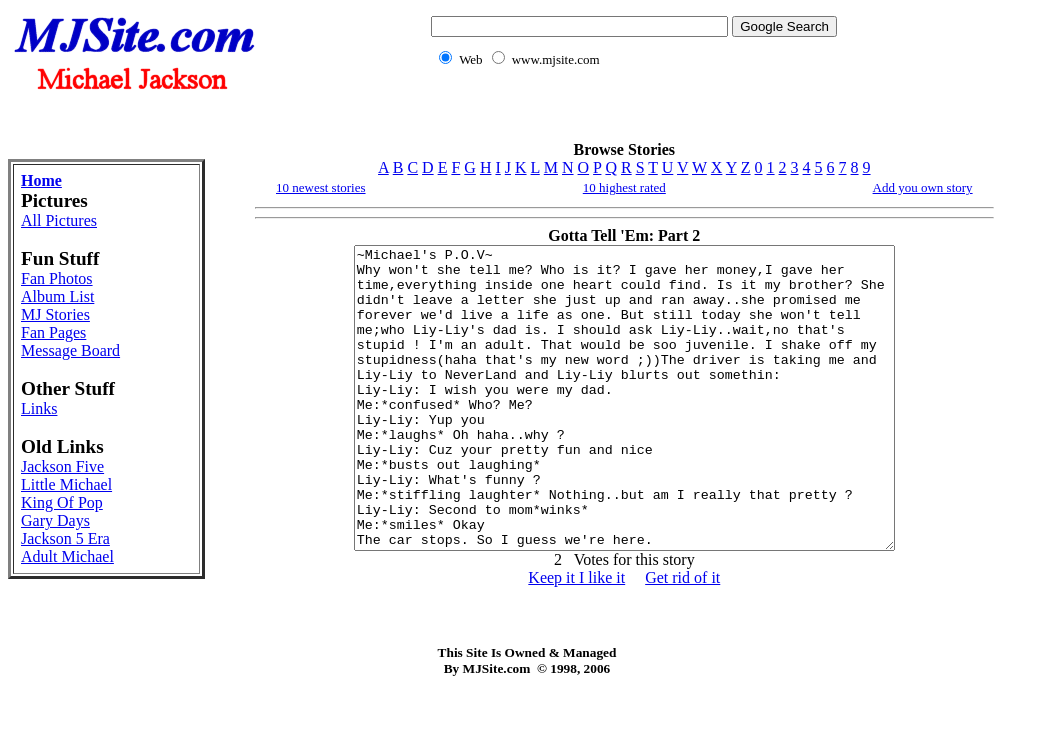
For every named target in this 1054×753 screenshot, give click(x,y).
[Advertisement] (630, 115)
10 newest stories (321, 187)
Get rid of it (682, 637)
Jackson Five (62, 466)
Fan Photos (57, 278)
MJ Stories (55, 314)
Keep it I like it (576, 637)
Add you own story (923, 187)
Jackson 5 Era (65, 538)
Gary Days (55, 520)
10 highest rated (624, 187)
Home (41, 180)
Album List (57, 296)
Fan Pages (53, 332)
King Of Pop (62, 502)
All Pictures (59, 220)
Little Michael (66, 484)
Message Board (70, 350)
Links (39, 408)
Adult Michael (67, 556)
